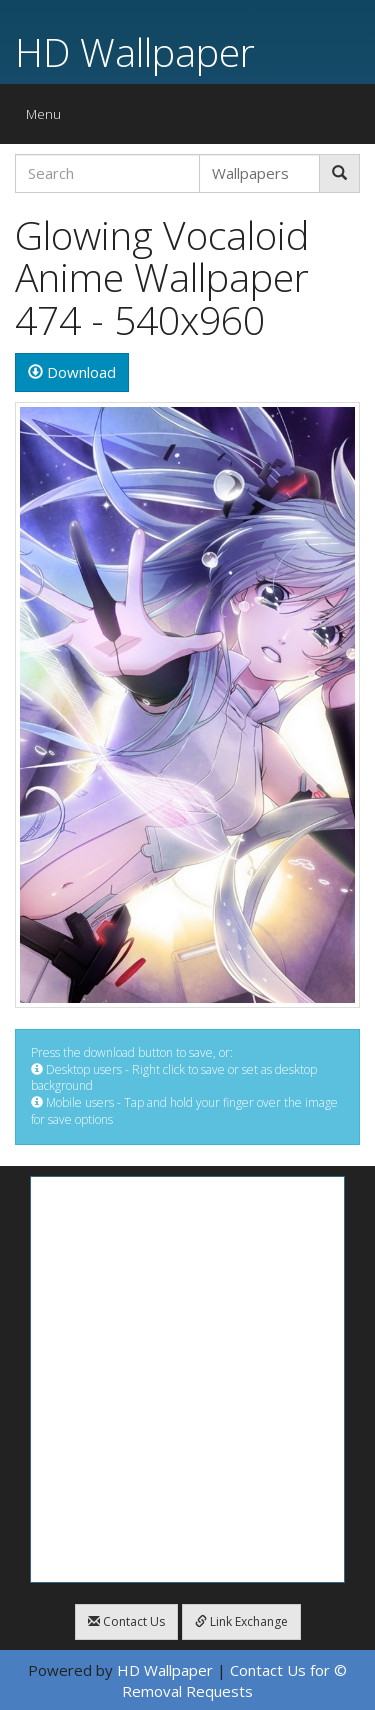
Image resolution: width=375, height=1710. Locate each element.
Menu (48, 118)
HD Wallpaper (135, 51)
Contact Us (126, 1621)
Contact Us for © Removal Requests (234, 1680)
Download (72, 372)
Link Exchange (241, 1621)
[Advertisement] (187, 1379)
